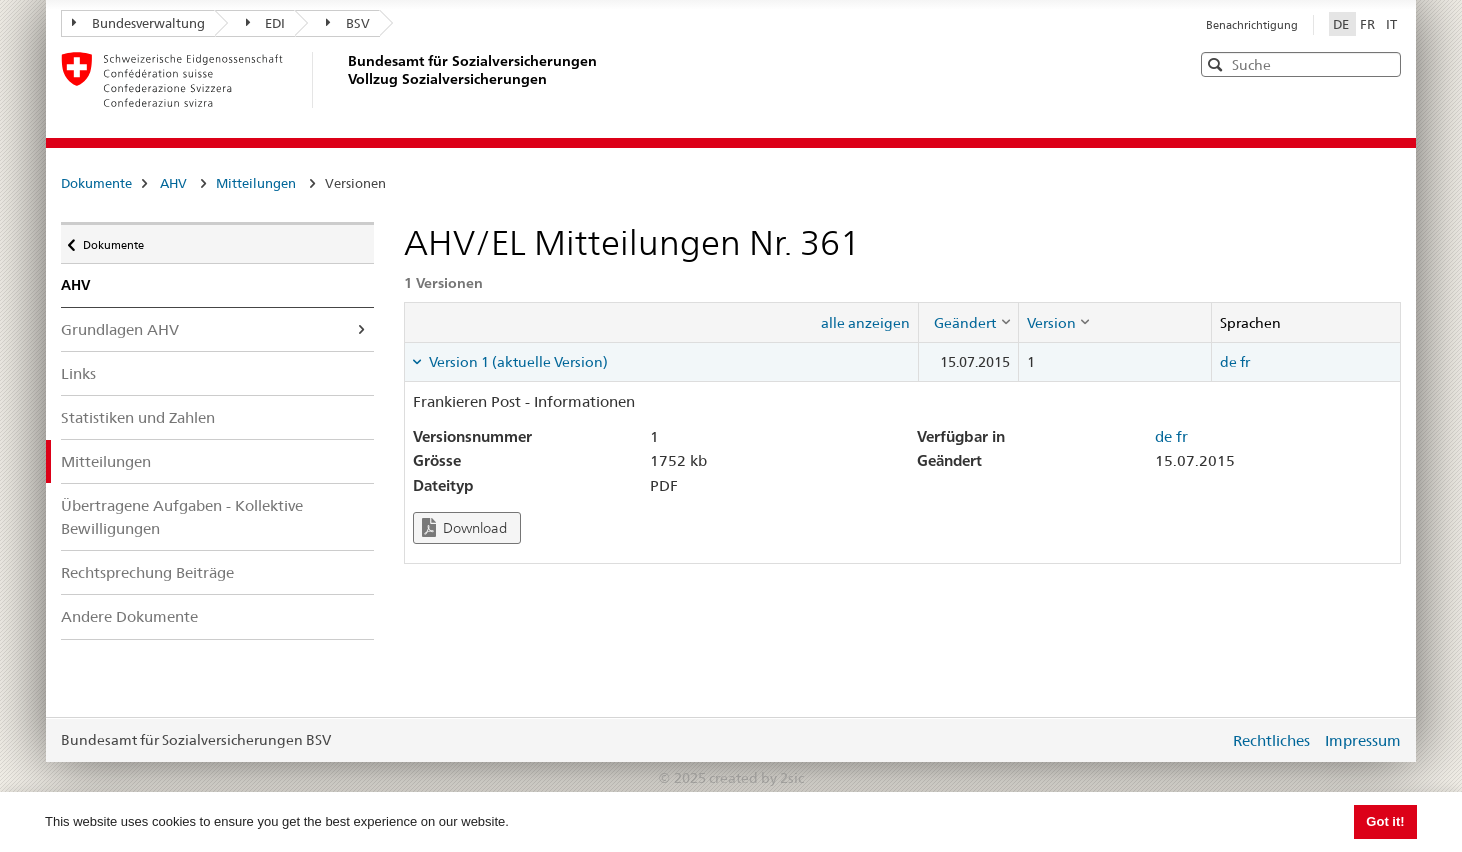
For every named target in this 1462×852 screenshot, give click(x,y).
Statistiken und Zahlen (138, 417)
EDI (266, 23)
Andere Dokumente (129, 616)
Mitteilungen (256, 183)
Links (78, 373)
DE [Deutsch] (1342, 24)
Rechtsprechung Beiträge (147, 572)
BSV (348, 23)
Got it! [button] (1385, 821)
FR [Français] (1369, 24)
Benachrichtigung (1252, 25)
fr (1245, 362)
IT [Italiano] (1391, 24)
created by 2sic (756, 778)
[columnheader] (968, 322)
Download (464, 527)
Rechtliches (1271, 740)
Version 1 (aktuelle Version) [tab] (517, 362)
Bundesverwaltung (138, 23)
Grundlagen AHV (120, 329)
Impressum (1363, 740)
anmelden (1199, 740)
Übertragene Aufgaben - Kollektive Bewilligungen (182, 517)
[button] (1384, 63)
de (1228, 362)
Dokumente (96, 183)
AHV (173, 183)
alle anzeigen (865, 323)
